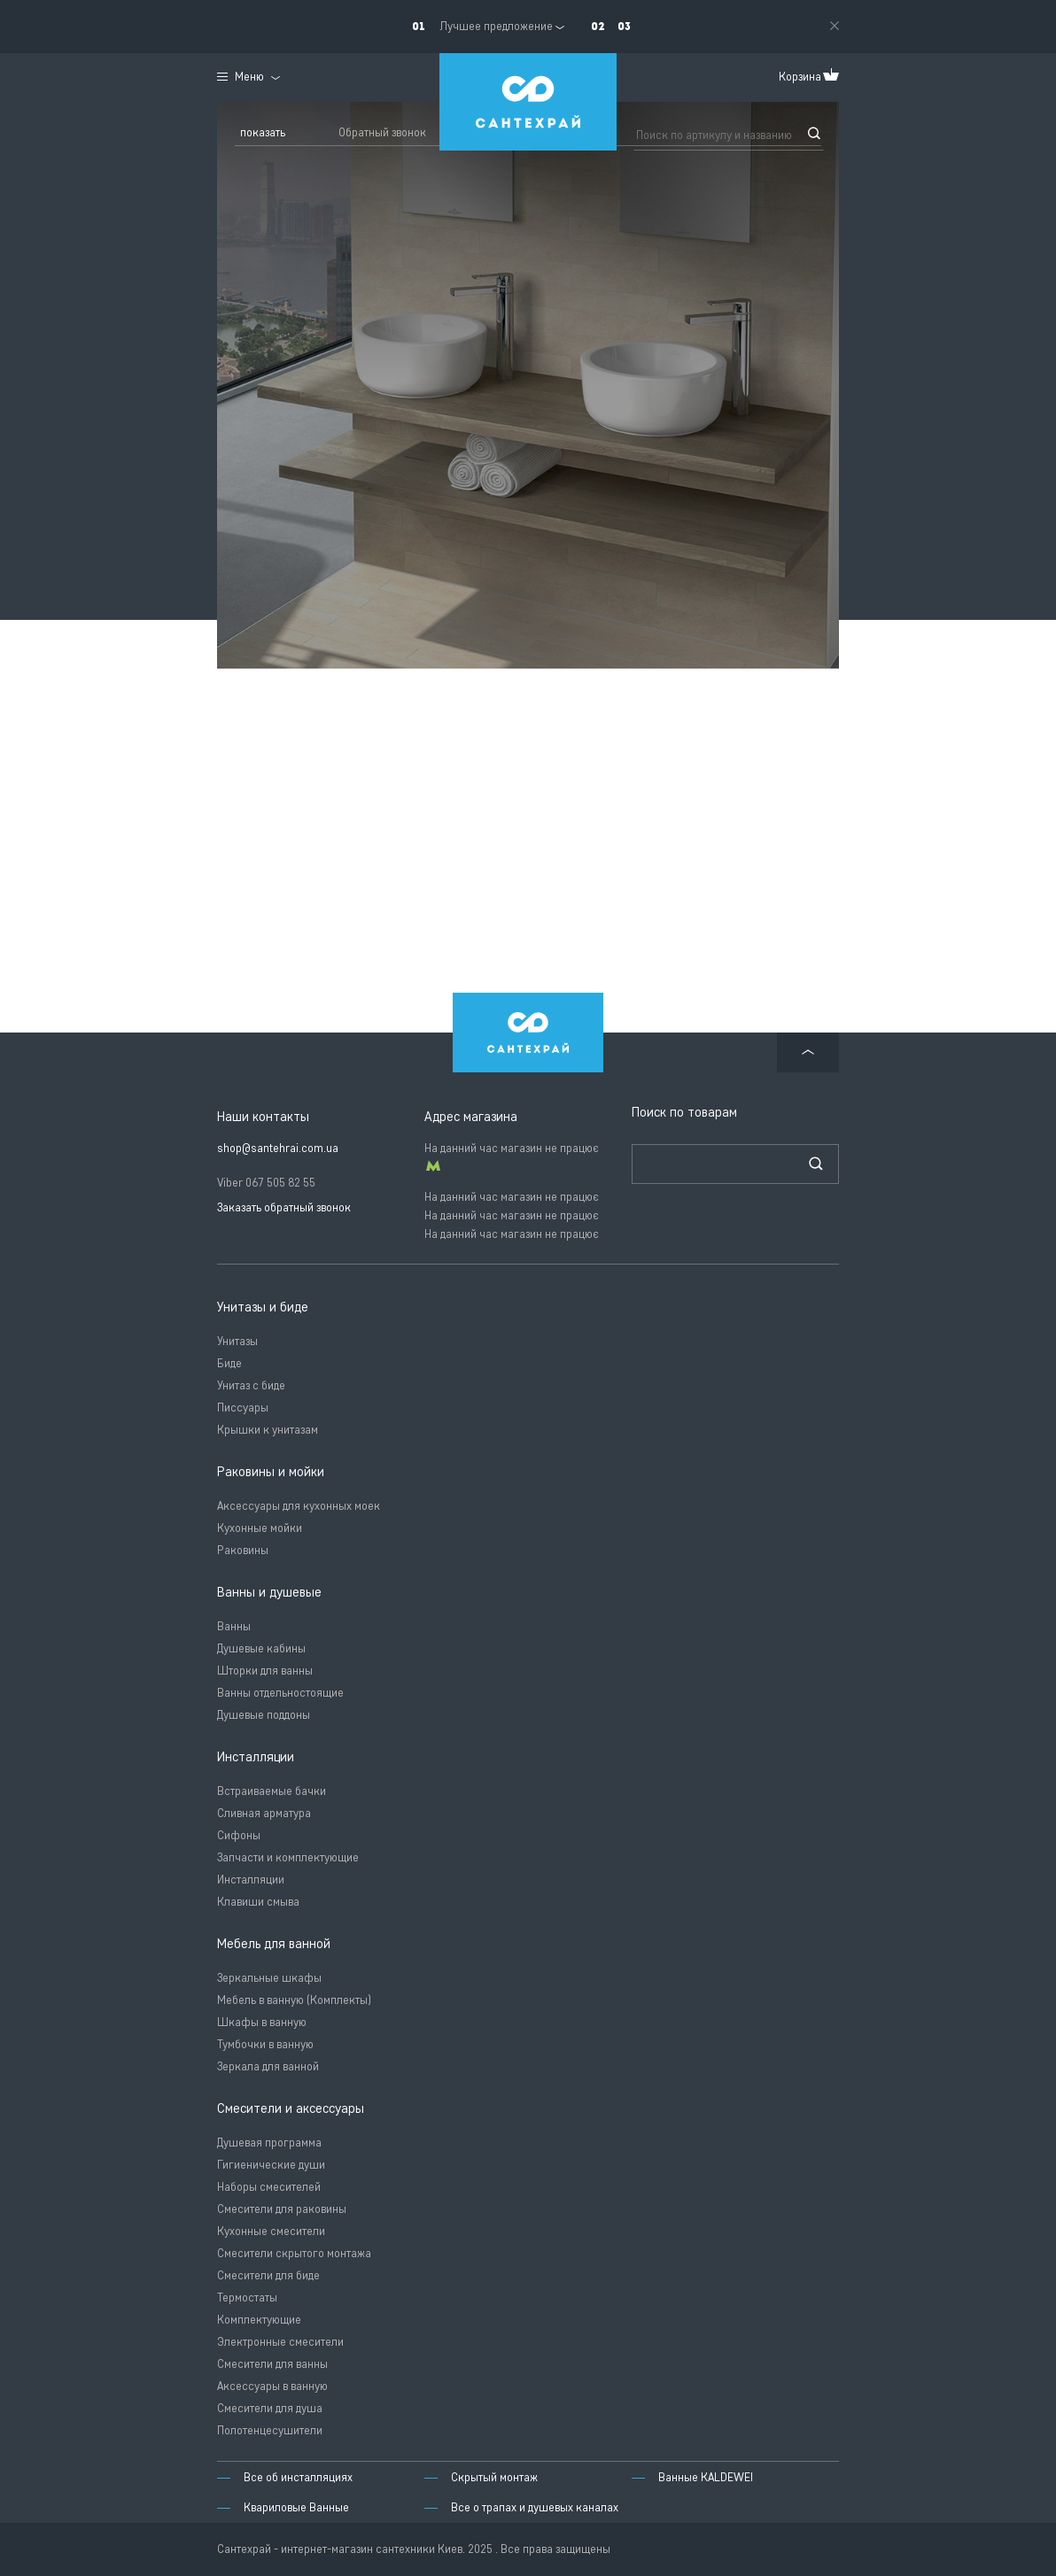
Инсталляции (250, 1879)
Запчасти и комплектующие (288, 1857)
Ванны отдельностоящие (280, 1692)
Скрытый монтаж (494, 2477)
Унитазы (237, 1341)
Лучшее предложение (496, 26)
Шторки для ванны (265, 1670)
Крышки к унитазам (267, 1429)
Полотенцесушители (269, 2430)
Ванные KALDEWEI (705, 2477)
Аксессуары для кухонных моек (298, 1505)
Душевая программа (269, 2142)
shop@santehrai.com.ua (277, 1148)
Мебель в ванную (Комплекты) (294, 2000)
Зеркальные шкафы (269, 1977)
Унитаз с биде (251, 1385)
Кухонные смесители (271, 2231)
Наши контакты (263, 1117)
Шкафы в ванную (262, 2022)
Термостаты (247, 2297)
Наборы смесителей (269, 2186)
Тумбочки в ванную (265, 2044)
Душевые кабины (261, 1648)
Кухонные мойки (259, 1528)
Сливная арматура (264, 1813)
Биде (229, 1363)
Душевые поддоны (263, 1714)
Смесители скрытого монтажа (294, 2253)
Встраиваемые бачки (271, 1791)
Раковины (242, 1550)
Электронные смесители (280, 2341)
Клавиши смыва (258, 1901)
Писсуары (242, 1407)
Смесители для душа (269, 2408)
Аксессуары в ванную (272, 2386)
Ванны (234, 1626)
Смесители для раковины (281, 2209)
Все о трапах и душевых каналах (534, 2507)
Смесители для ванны (272, 2364)
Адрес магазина (470, 1117)
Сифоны (238, 1835)
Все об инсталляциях (298, 2477)
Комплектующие (259, 2319)
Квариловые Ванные (296, 2507)
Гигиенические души (271, 2164)
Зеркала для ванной (268, 2066)
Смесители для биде (268, 2275)
